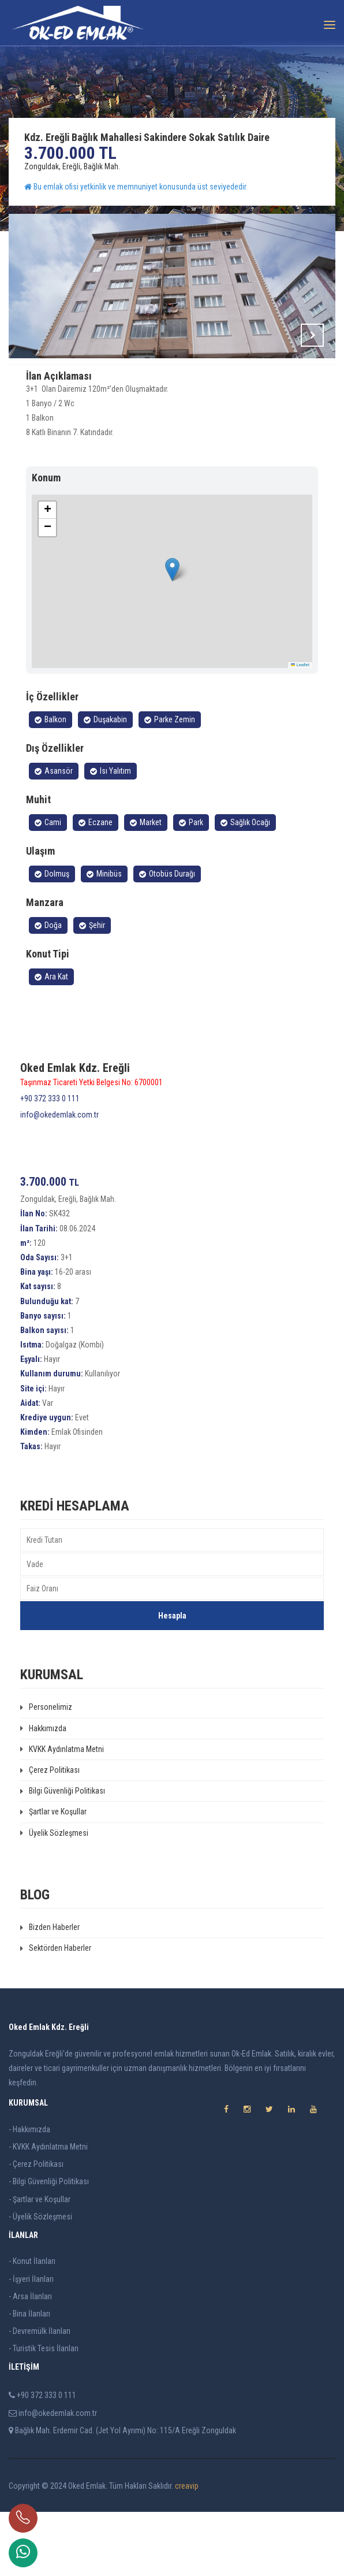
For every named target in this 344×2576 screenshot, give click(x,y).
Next (312, 335)
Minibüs (104, 937)
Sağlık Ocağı (245, 886)
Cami (48, 886)
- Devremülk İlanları (39, 2395)
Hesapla (172, 1679)
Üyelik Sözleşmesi (54, 1897)
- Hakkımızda (29, 2193)
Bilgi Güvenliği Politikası (62, 1854)
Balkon (50, 783)
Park (191, 886)
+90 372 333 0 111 (50, 1162)
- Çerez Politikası (36, 2228)
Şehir (92, 989)
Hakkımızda (43, 1792)
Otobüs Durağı (167, 937)
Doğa (48, 989)
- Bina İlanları (29, 2377)
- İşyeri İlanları (31, 2343)
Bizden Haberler (50, 1991)
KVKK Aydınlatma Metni (62, 1813)
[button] (172, 633)
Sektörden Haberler (55, 2012)
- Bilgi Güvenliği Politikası (49, 2245)
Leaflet (300, 729)
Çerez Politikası (50, 1834)
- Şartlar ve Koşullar (39, 2263)
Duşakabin (105, 783)
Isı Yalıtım (110, 835)
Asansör (54, 835)
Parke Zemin (169, 783)
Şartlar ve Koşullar (53, 1875)
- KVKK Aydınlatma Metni (48, 2210)
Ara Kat (51, 1040)
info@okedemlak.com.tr (59, 1178)
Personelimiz (46, 1771)
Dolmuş (52, 937)
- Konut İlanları (32, 2325)
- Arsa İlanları (30, 2360)
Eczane (95, 886)
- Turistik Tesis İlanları (43, 2412)
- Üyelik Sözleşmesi (40, 2280)
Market (146, 886)
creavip (187, 2550)
